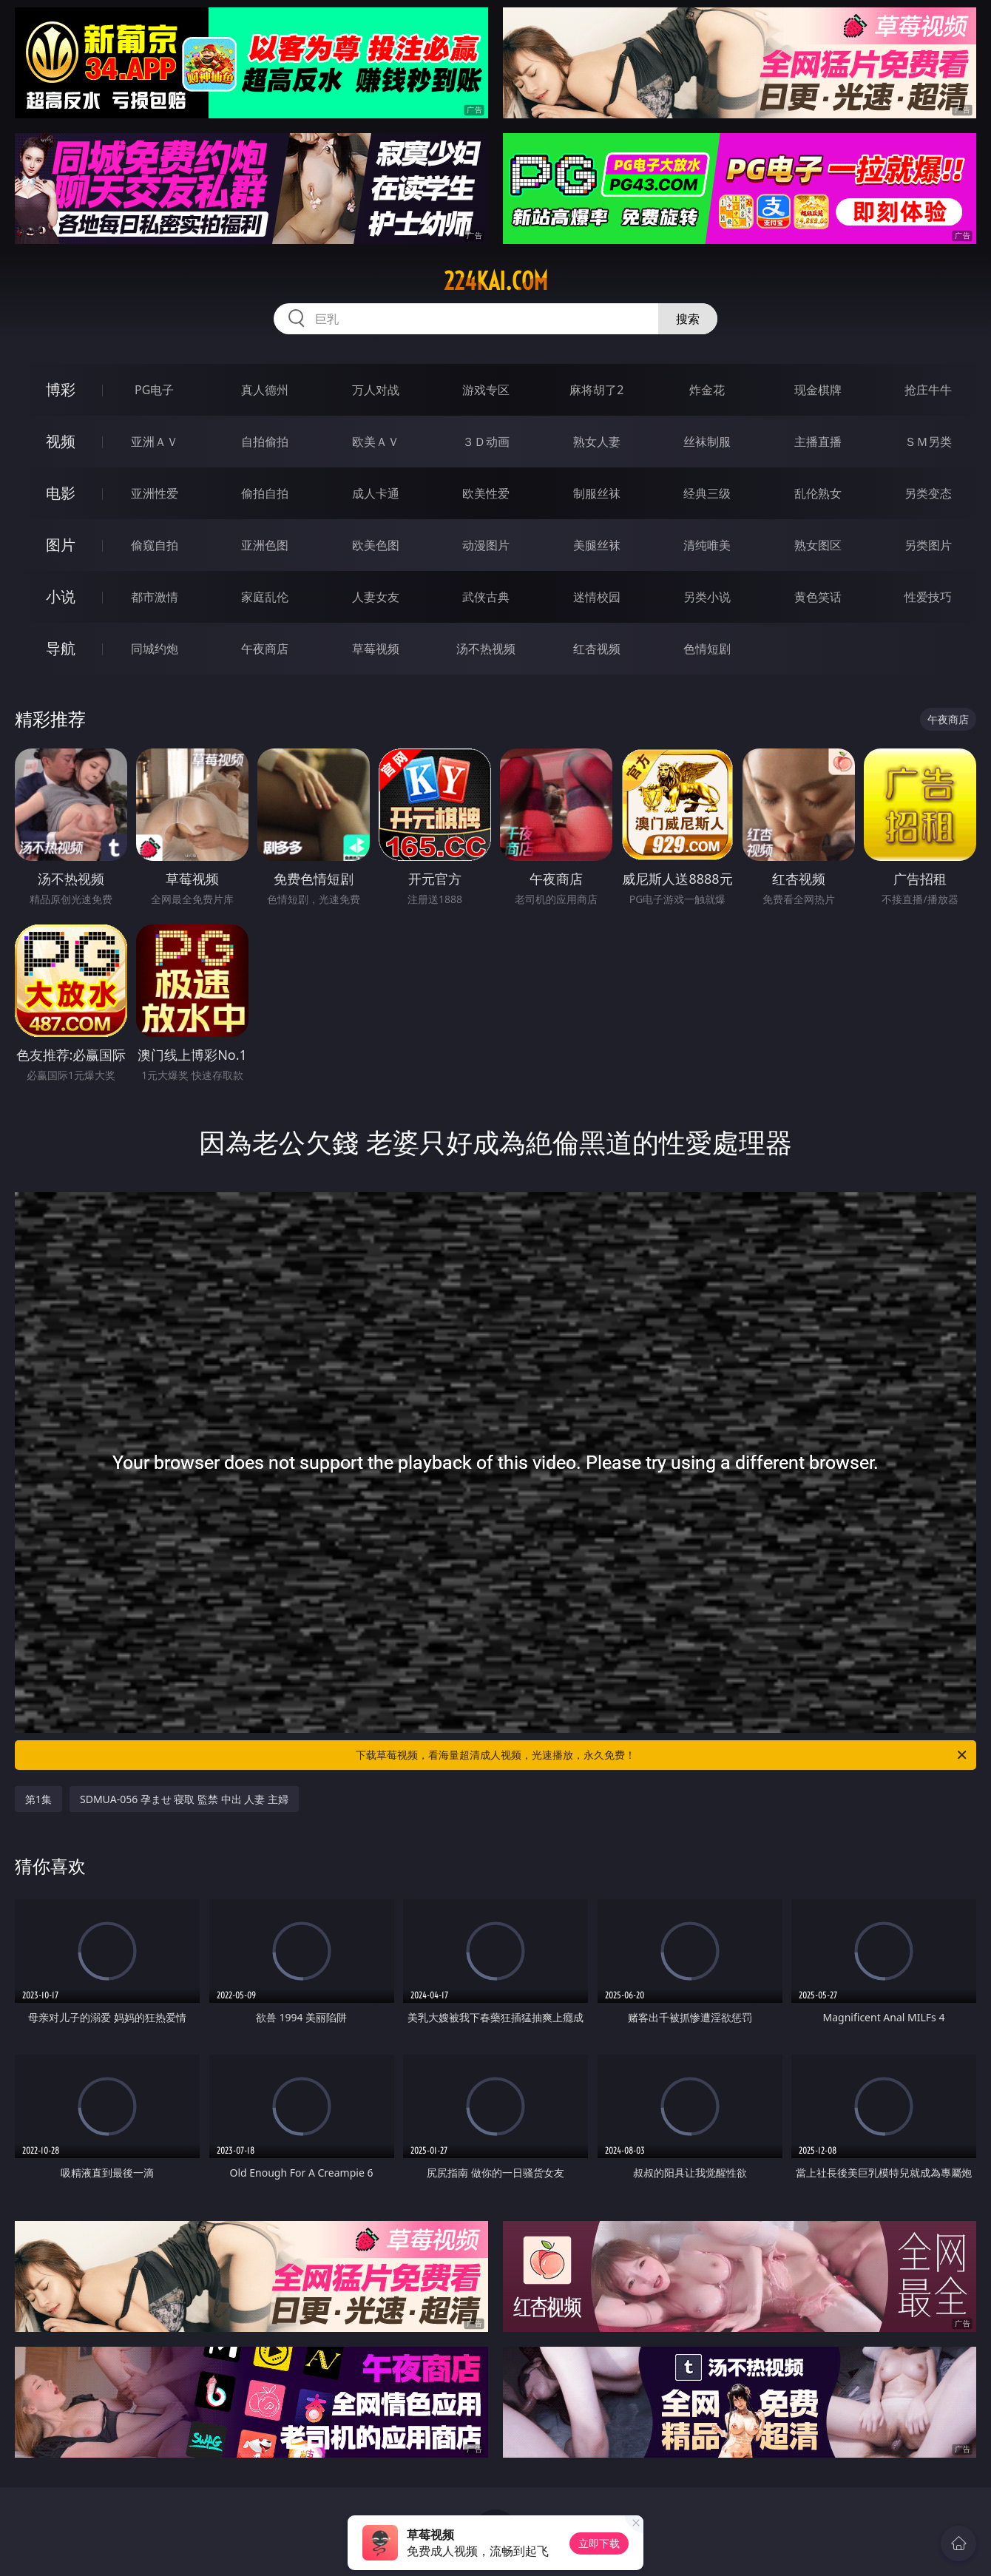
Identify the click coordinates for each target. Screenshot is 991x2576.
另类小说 (707, 597)
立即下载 (599, 2543)
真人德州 (264, 390)
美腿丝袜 (596, 545)
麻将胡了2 (596, 390)
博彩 (60, 389)
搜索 (688, 319)
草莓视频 (375, 648)
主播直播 (818, 441)
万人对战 (375, 390)
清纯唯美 (707, 545)
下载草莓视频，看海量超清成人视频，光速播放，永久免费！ (662, 1755)
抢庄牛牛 (928, 390)
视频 (60, 441)
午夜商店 (264, 648)
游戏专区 (486, 390)
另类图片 (928, 545)
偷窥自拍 (154, 545)
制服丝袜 (596, 493)
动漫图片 (486, 545)
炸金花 (707, 390)
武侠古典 (486, 597)
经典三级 (707, 493)
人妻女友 (375, 597)
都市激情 (154, 597)
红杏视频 (596, 648)
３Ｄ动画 (486, 441)
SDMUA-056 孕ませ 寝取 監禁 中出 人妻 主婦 (184, 1799)
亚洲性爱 (154, 493)
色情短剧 (707, 648)
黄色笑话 (818, 597)
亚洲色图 (264, 545)
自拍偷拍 (264, 441)
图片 (60, 545)
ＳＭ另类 (928, 441)
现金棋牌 (818, 390)
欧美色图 (375, 545)
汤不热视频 (485, 648)
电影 (60, 493)
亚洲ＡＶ (154, 441)
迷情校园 (596, 597)
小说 (60, 596)
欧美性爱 (486, 493)
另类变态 (928, 493)
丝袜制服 (707, 441)
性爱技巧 (928, 597)
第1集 (38, 1799)
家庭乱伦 (264, 597)
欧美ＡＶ (375, 441)
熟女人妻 (596, 441)
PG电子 (154, 390)
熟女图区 (818, 545)
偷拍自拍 (264, 493)
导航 (60, 648)
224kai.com (496, 281)
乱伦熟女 (818, 493)
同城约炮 (154, 648)
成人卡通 (375, 493)
